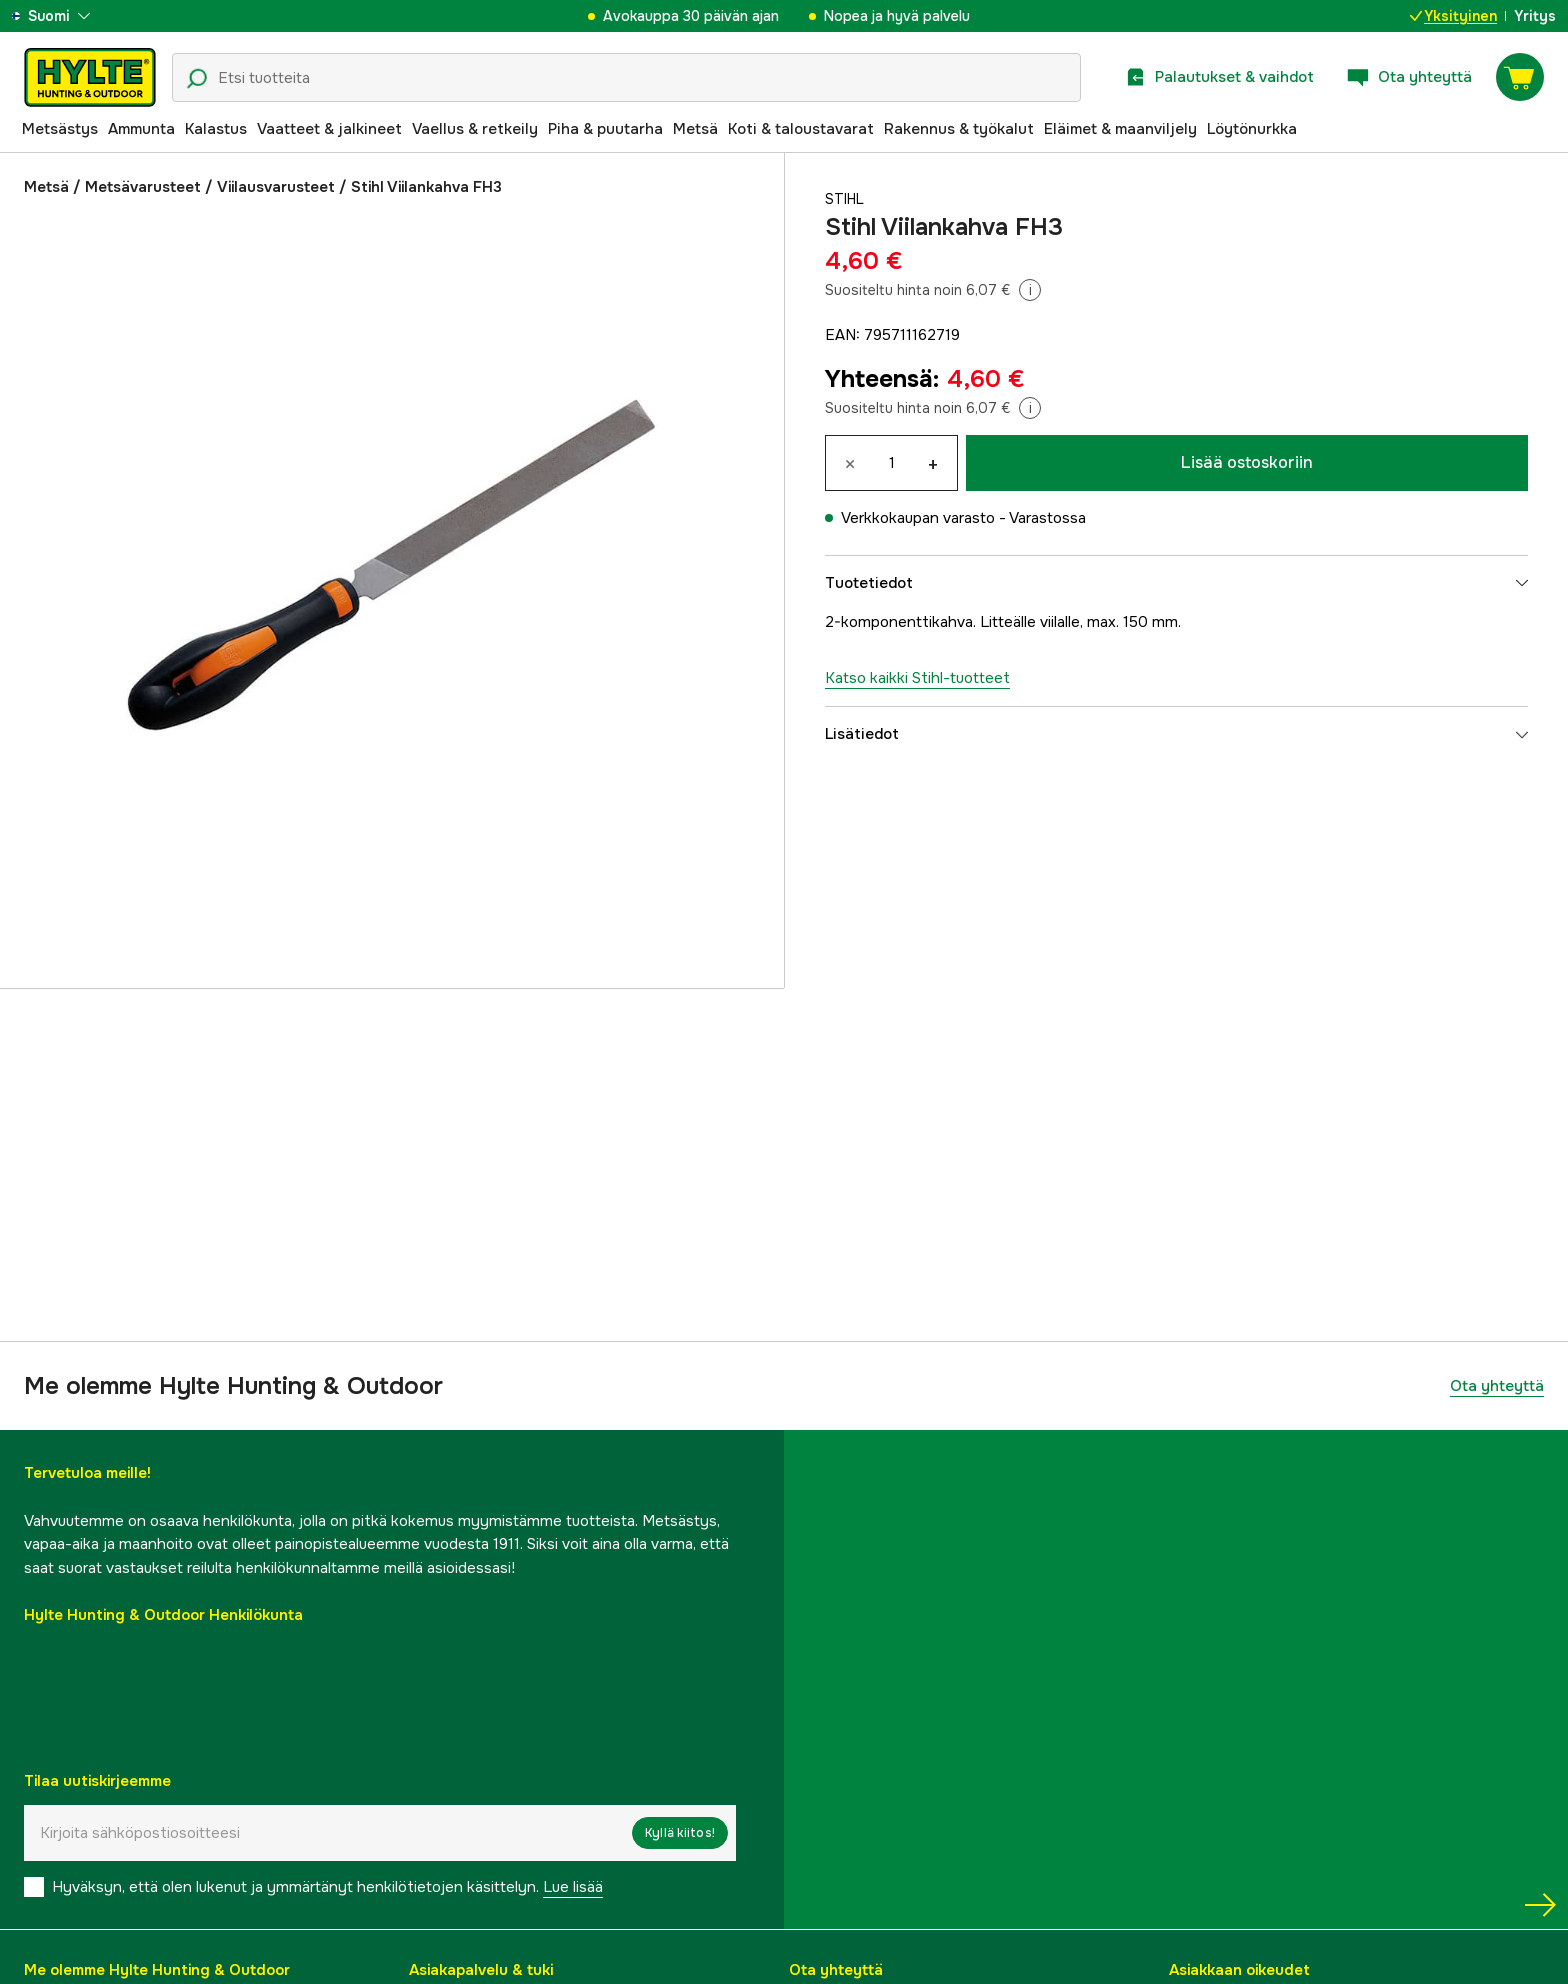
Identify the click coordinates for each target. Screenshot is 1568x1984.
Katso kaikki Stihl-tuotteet (917, 678)
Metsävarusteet (143, 187)
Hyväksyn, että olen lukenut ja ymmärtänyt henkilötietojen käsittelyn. (327, 1887)
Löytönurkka (1252, 129)
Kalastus (216, 129)
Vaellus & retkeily (475, 129)
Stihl (846, 199)
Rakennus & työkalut (959, 129)
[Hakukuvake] (197, 79)
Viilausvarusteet (276, 187)
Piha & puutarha (605, 129)
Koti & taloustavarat (801, 129)
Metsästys (60, 129)
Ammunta (141, 129)
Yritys (1535, 16)
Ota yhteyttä (1497, 1386)
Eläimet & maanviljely (1120, 129)
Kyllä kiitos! (680, 1833)
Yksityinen (1453, 16)
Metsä (695, 129)
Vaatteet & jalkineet (329, 129)
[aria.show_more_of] (73, 16)
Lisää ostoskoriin (1247, 462)
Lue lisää (573, 1887)
